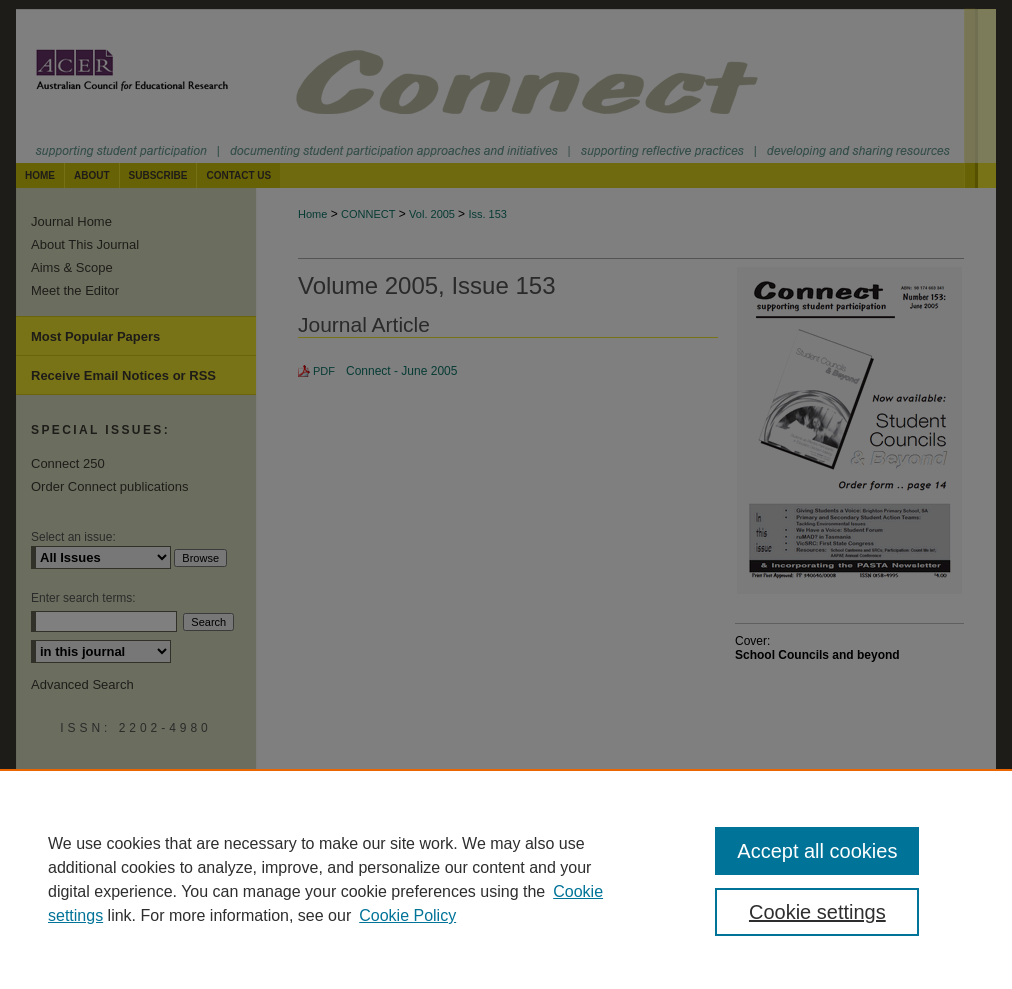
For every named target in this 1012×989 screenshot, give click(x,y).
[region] (506, 879)
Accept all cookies (817, 851)
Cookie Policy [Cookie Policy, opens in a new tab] (407, 915)
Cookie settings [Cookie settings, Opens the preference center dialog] (817, 912)
